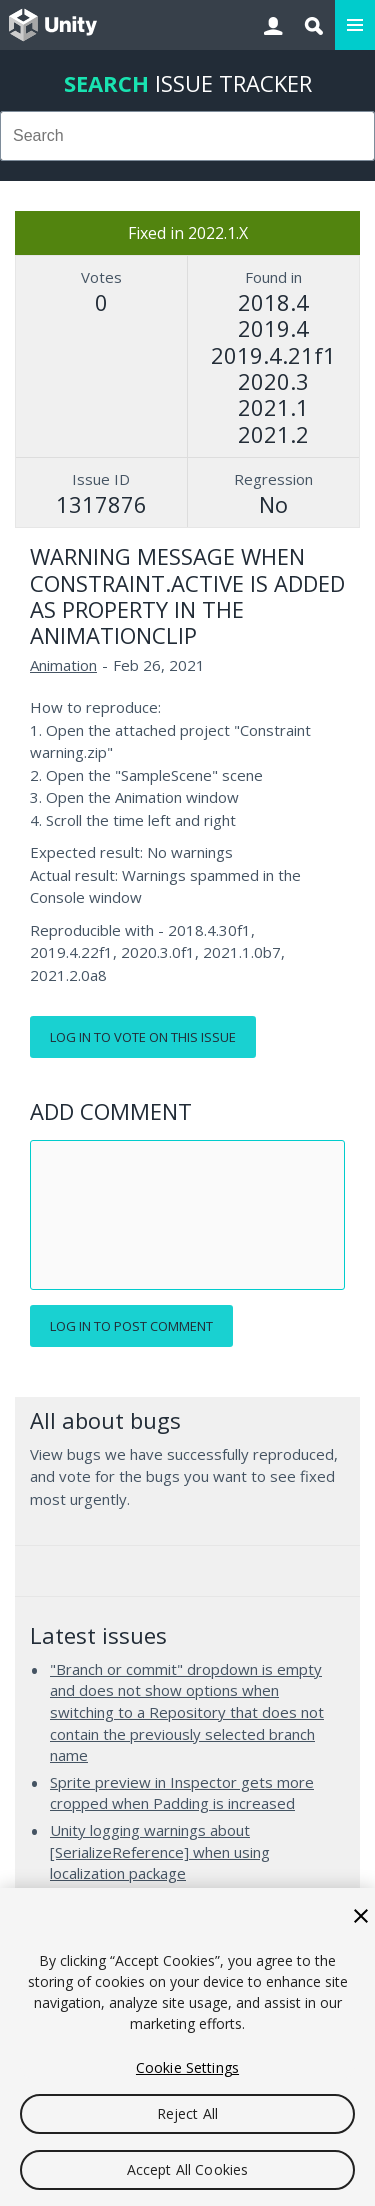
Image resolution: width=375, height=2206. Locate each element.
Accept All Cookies (188, 2169)
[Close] (361, 1916)
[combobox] (187, 136)
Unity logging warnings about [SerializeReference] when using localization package (160, 1851)
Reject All (187, 2113)
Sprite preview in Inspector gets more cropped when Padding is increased (182, 1793)
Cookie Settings (187, 2067)
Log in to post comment (131, 1326)
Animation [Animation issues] (63, 665)
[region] (187, 2047)
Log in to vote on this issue (143, 1037)
